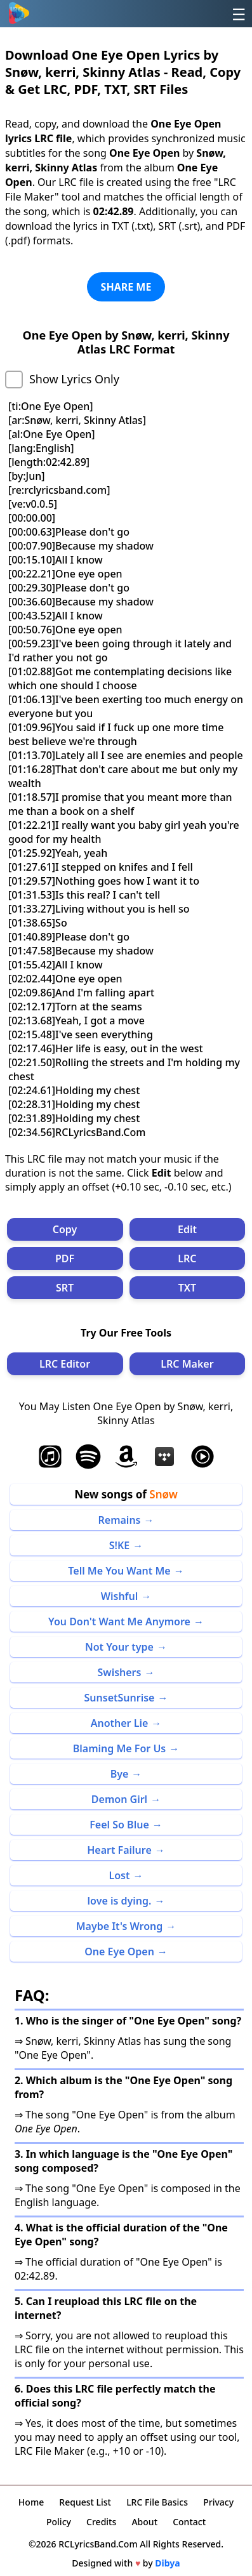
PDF (64, 1258)
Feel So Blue (119, 1825)
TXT (187, 1288)
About (144, 2522)
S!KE (119, 1545)
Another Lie (120, 1723)
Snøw (163, 1494)
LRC (187, 1258)
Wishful (119, 1596)
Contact (189, 2522)
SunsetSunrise (119, 1698)
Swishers (120, 1672)
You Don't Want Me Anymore (119, 1621)
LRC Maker (187, 1364)
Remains (119, 1520)
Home (31, 2502)
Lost (119, 1875)
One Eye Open (119, 1951)
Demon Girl (119, 1799)
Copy (65, 1229)
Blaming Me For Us (119, 1748)
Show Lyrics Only (74, 378)
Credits (101, 2522)
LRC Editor (64, 1364)
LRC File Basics (157, 2502)
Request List (85, 2502)
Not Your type (119, 1647)
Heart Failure (119, 1850)
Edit (187, 1229)
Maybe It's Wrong (119, 1926)
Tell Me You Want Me (119, 1571)
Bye (119, 1774)
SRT (65, 1288)
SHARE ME (126, 287)
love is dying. (120, 1901)
